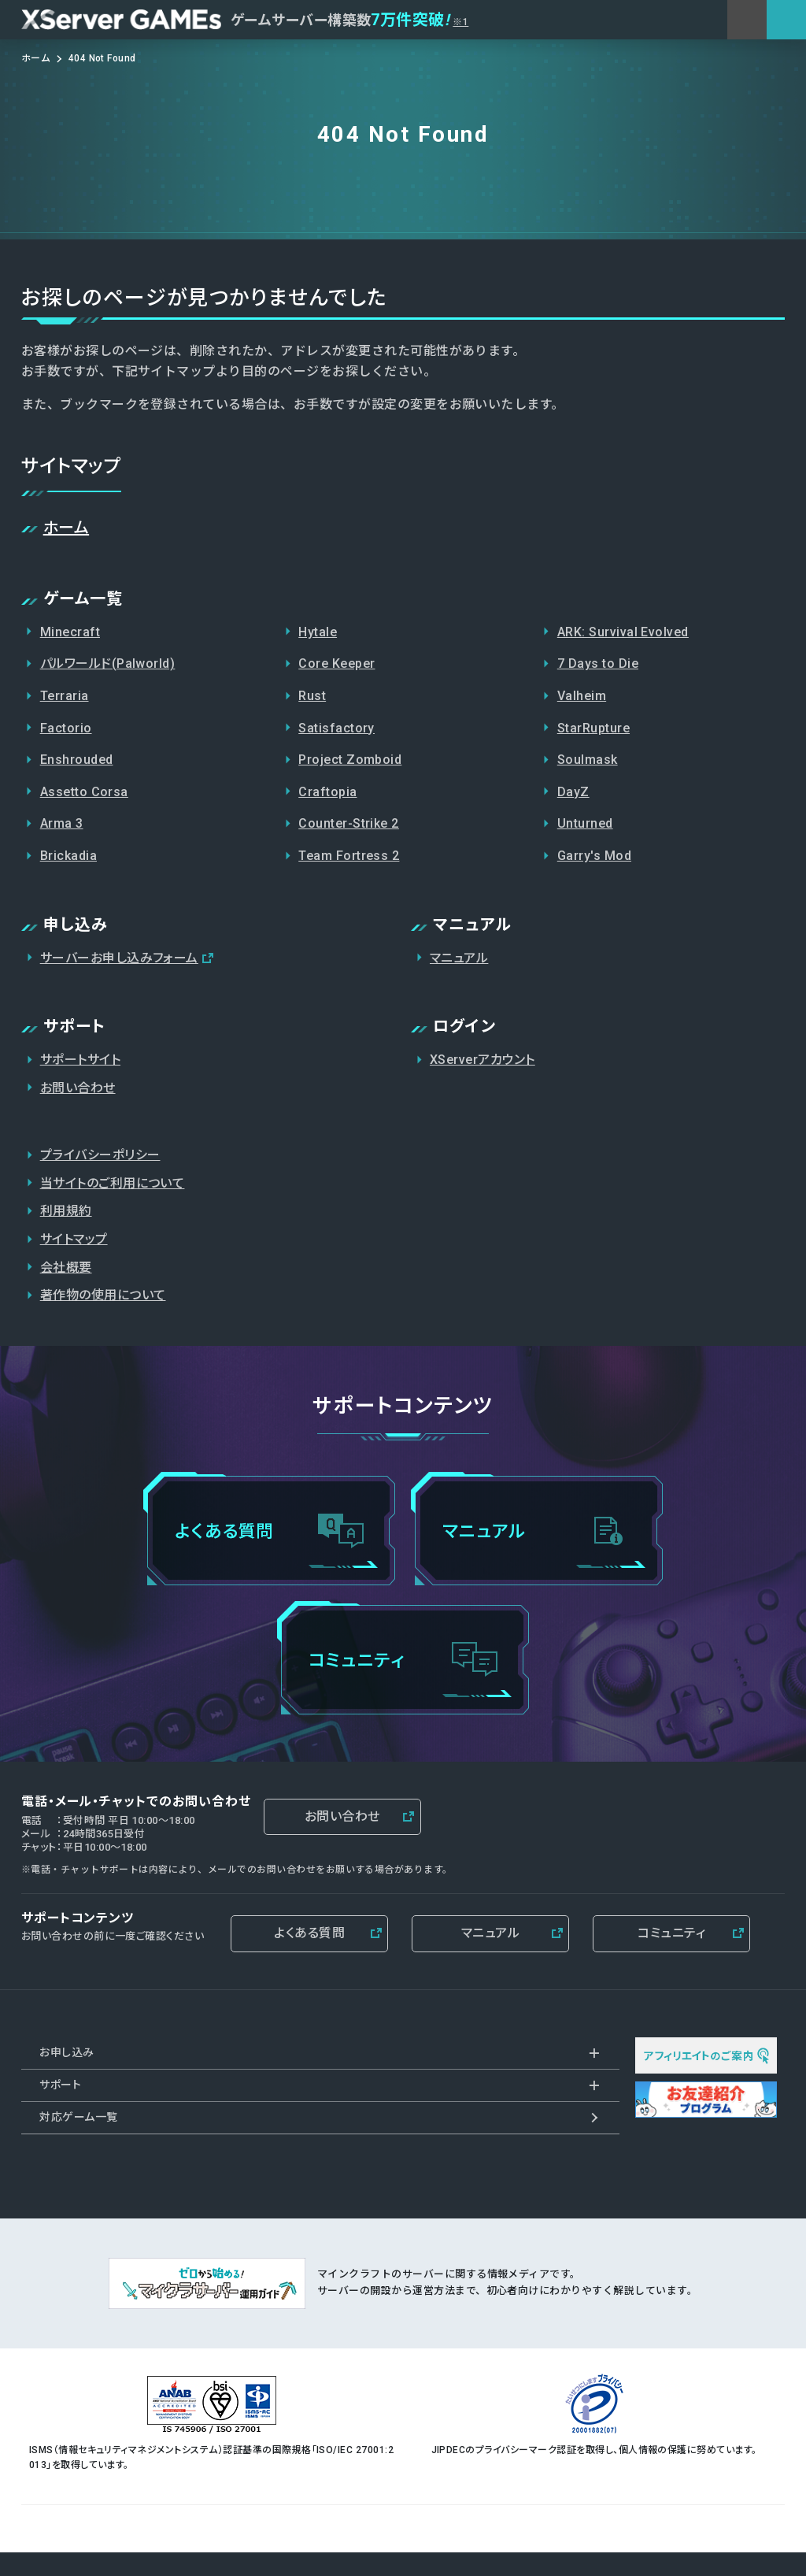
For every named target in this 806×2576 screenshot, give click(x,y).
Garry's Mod (594, 855)
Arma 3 (61, 823)
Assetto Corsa (84, 791)
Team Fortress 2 (348, 855)
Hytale (317, 632)
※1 (460, 22)
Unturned (585, 823)
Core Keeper (336, 663)
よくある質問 (309, 1933)
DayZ (573, 791)
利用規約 (66, 1210)
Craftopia (327, 791)
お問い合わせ (78, 1087)
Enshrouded (76, 759)
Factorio (66, 728)
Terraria (64, 695)
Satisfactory (336, 728)
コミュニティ (671, 1933)
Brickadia (68, 855)
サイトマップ (74, 1239)
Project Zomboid (349, 759)
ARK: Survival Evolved (623, 632)
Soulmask (587, 759)
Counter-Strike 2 (348, 823)
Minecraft (70, 632)
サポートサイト (80, 1059)
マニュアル (459, 958)
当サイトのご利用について (112, 1183)
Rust (312, 695)
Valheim (581, 695)
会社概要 (66, 1267)
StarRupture (593, 728)
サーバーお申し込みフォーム (119, 958)
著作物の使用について (103, 1295)
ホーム (66, 527)
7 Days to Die (597, 663)
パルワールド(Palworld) (108, 663)
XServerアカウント (482, 1059)
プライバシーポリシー (100, 1154)
